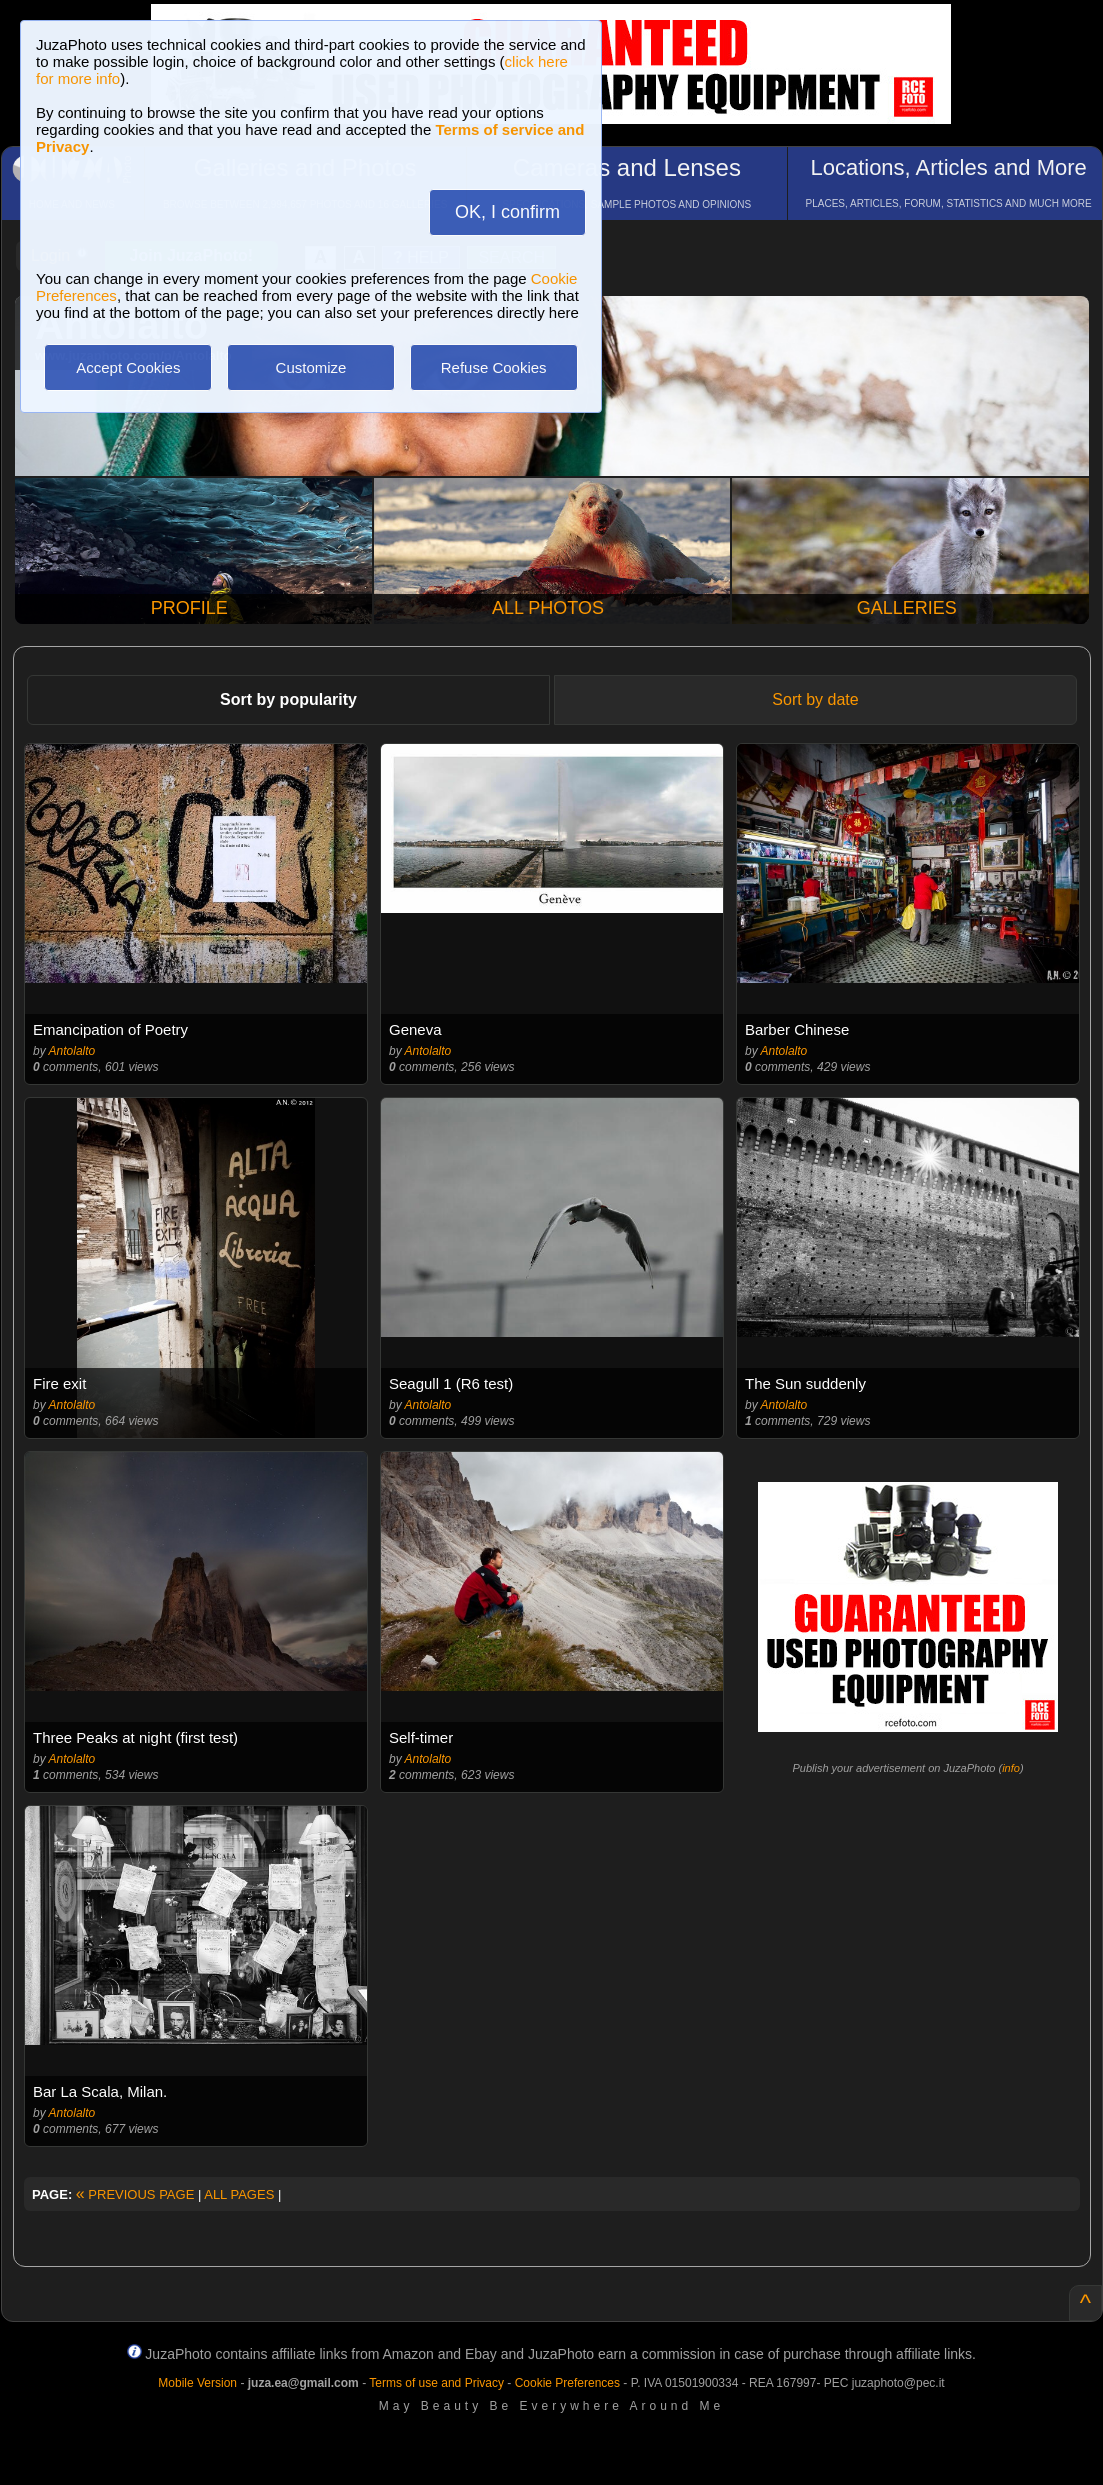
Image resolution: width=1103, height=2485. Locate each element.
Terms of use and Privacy (436, 2383)
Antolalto (72, 1051)
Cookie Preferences (567, 2383)
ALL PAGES (239, 2194)
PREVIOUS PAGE (135, 2194)
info (1011, 1768)
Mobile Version (197, 2383)
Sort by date (815, 699)
